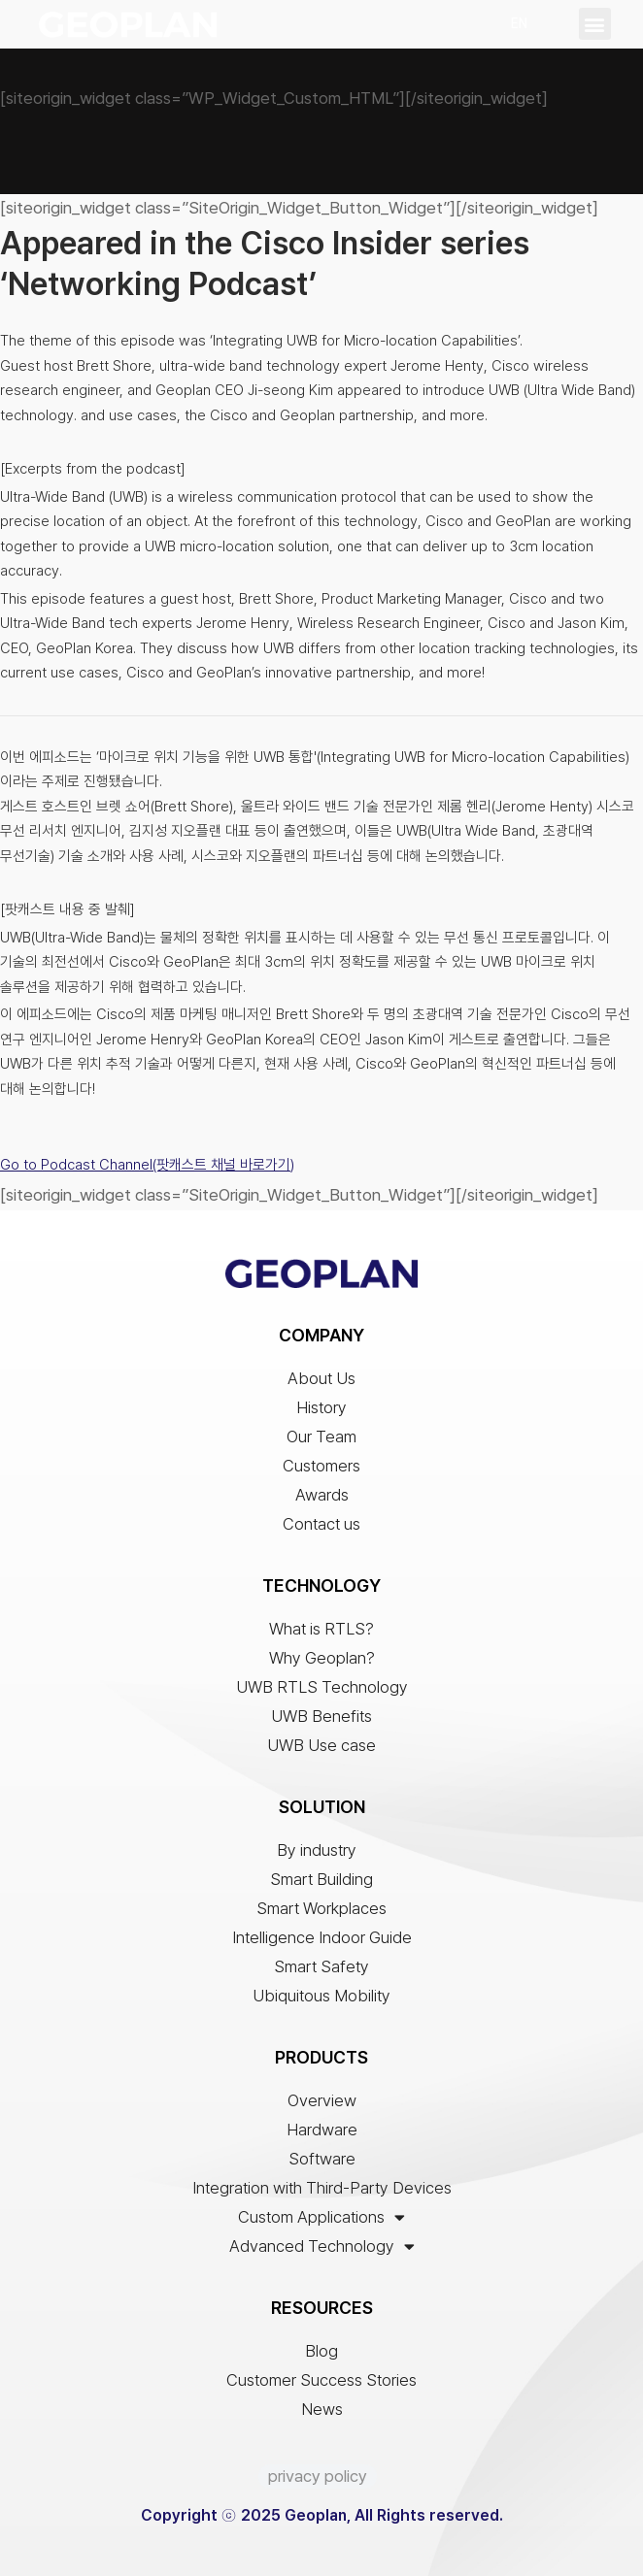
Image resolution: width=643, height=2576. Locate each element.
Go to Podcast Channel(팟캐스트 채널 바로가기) (147, 1164)
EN (519, 23)
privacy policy (317, 2476)
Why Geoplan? (322, 1658)
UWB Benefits (321, 1716)
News (322, 2409)
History (321, 1407)
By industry (321, 1850)
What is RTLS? (321, 1628)
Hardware (322, 2129)
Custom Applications (321, 2216)
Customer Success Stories (321, 2380)
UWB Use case (321, 1745)
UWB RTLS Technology (322, 1687)
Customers (321, 1465)
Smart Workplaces (321, 1908)
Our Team (321, 1436)
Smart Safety (321, 1966)
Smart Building (321, 1879)
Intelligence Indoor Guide (322, 1937)
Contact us (321, 1524)
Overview (322, 2100)
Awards (322, 1494)
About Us (321, 1378)
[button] (595, 24)
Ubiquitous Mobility (321, 1995)
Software (321, 2158)
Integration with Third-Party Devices (322, 2187)
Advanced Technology (322, 2246)
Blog (321, 2351)
